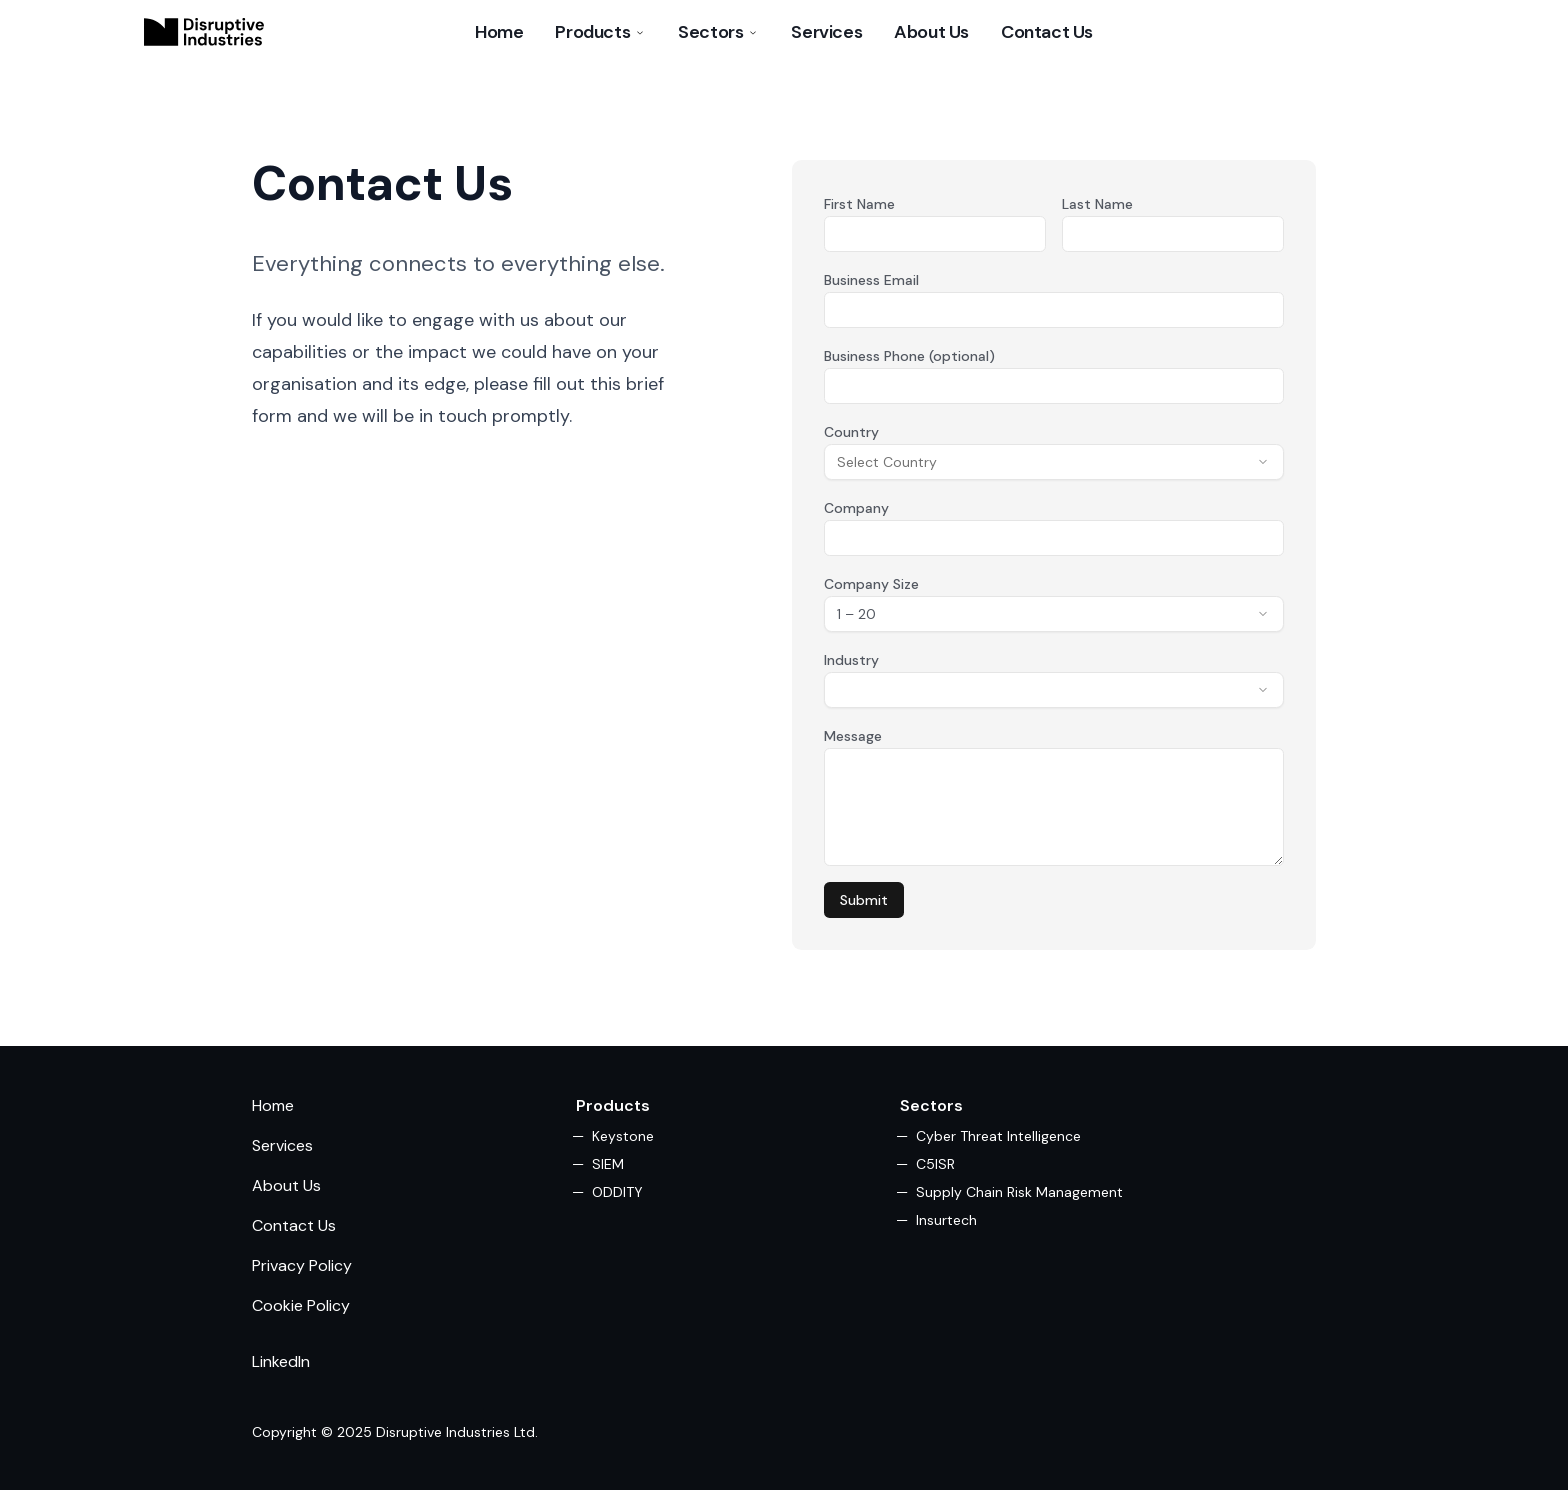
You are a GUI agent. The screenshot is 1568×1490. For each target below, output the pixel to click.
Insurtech (946, 1220)
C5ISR (935, 1164)
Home (499, 32)
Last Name (1097, 204)
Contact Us (1047, 32)
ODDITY (617, 1192)
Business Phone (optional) (909, 356)
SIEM (608, 1164)
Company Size (871, 584)
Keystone (623, 1136)
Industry (851, 660)
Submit (864, 900)
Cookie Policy (301, 1305)
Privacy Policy (302, 1265)
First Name (859, 204)
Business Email (871, 280)
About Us (931, 32)
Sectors (718, 32)
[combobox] (1054, 462)
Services (826, 32)
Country (851, 432)
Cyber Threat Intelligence (998, 1136)
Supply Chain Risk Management (1019, 1192)
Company (856, 508)
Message (853, 736)
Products (600, 32)
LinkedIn (281, 1361)
